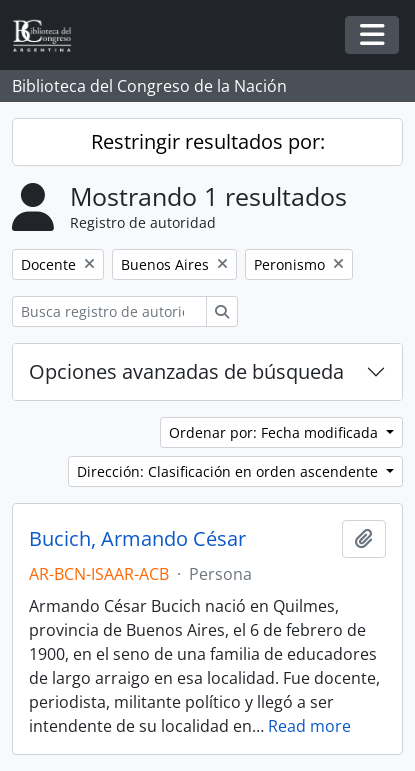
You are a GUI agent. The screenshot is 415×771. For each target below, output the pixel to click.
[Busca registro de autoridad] (109, 311)
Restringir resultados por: (208, 141)
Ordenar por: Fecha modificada (275, 432)
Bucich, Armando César (137, 539)
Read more (309, 726)
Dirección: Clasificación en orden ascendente (229, 471)
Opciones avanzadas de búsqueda (186, 371)
